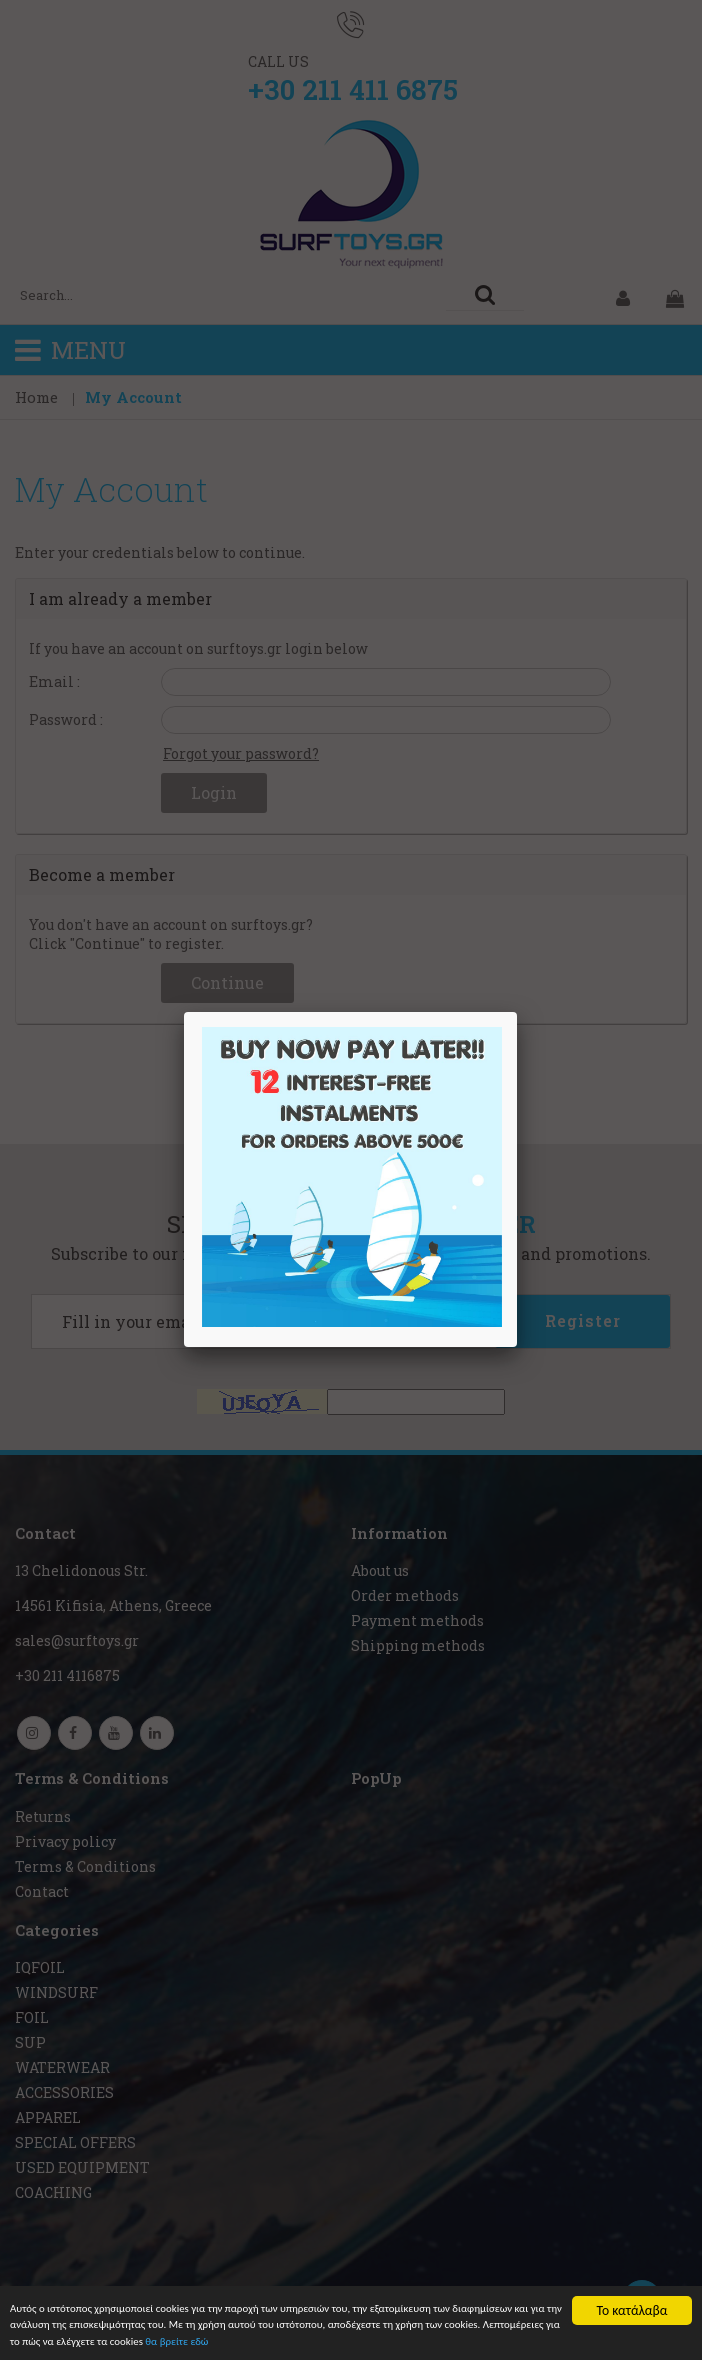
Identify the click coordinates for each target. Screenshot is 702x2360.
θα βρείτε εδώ (512, 2341)
